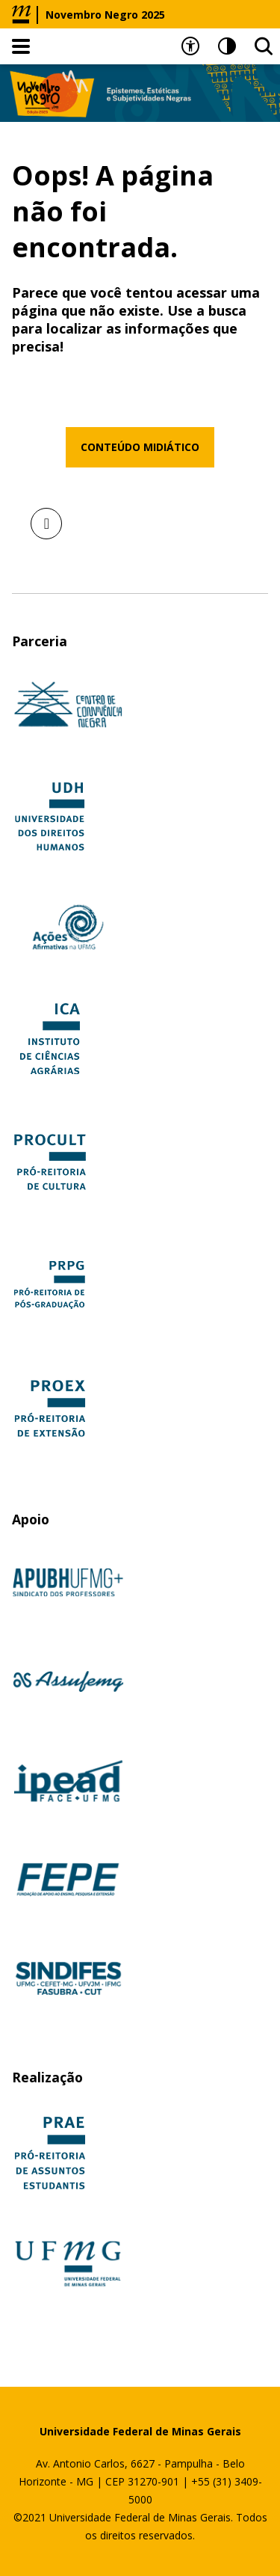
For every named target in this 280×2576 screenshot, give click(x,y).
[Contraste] (227, 46)
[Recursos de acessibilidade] (190, 46)
